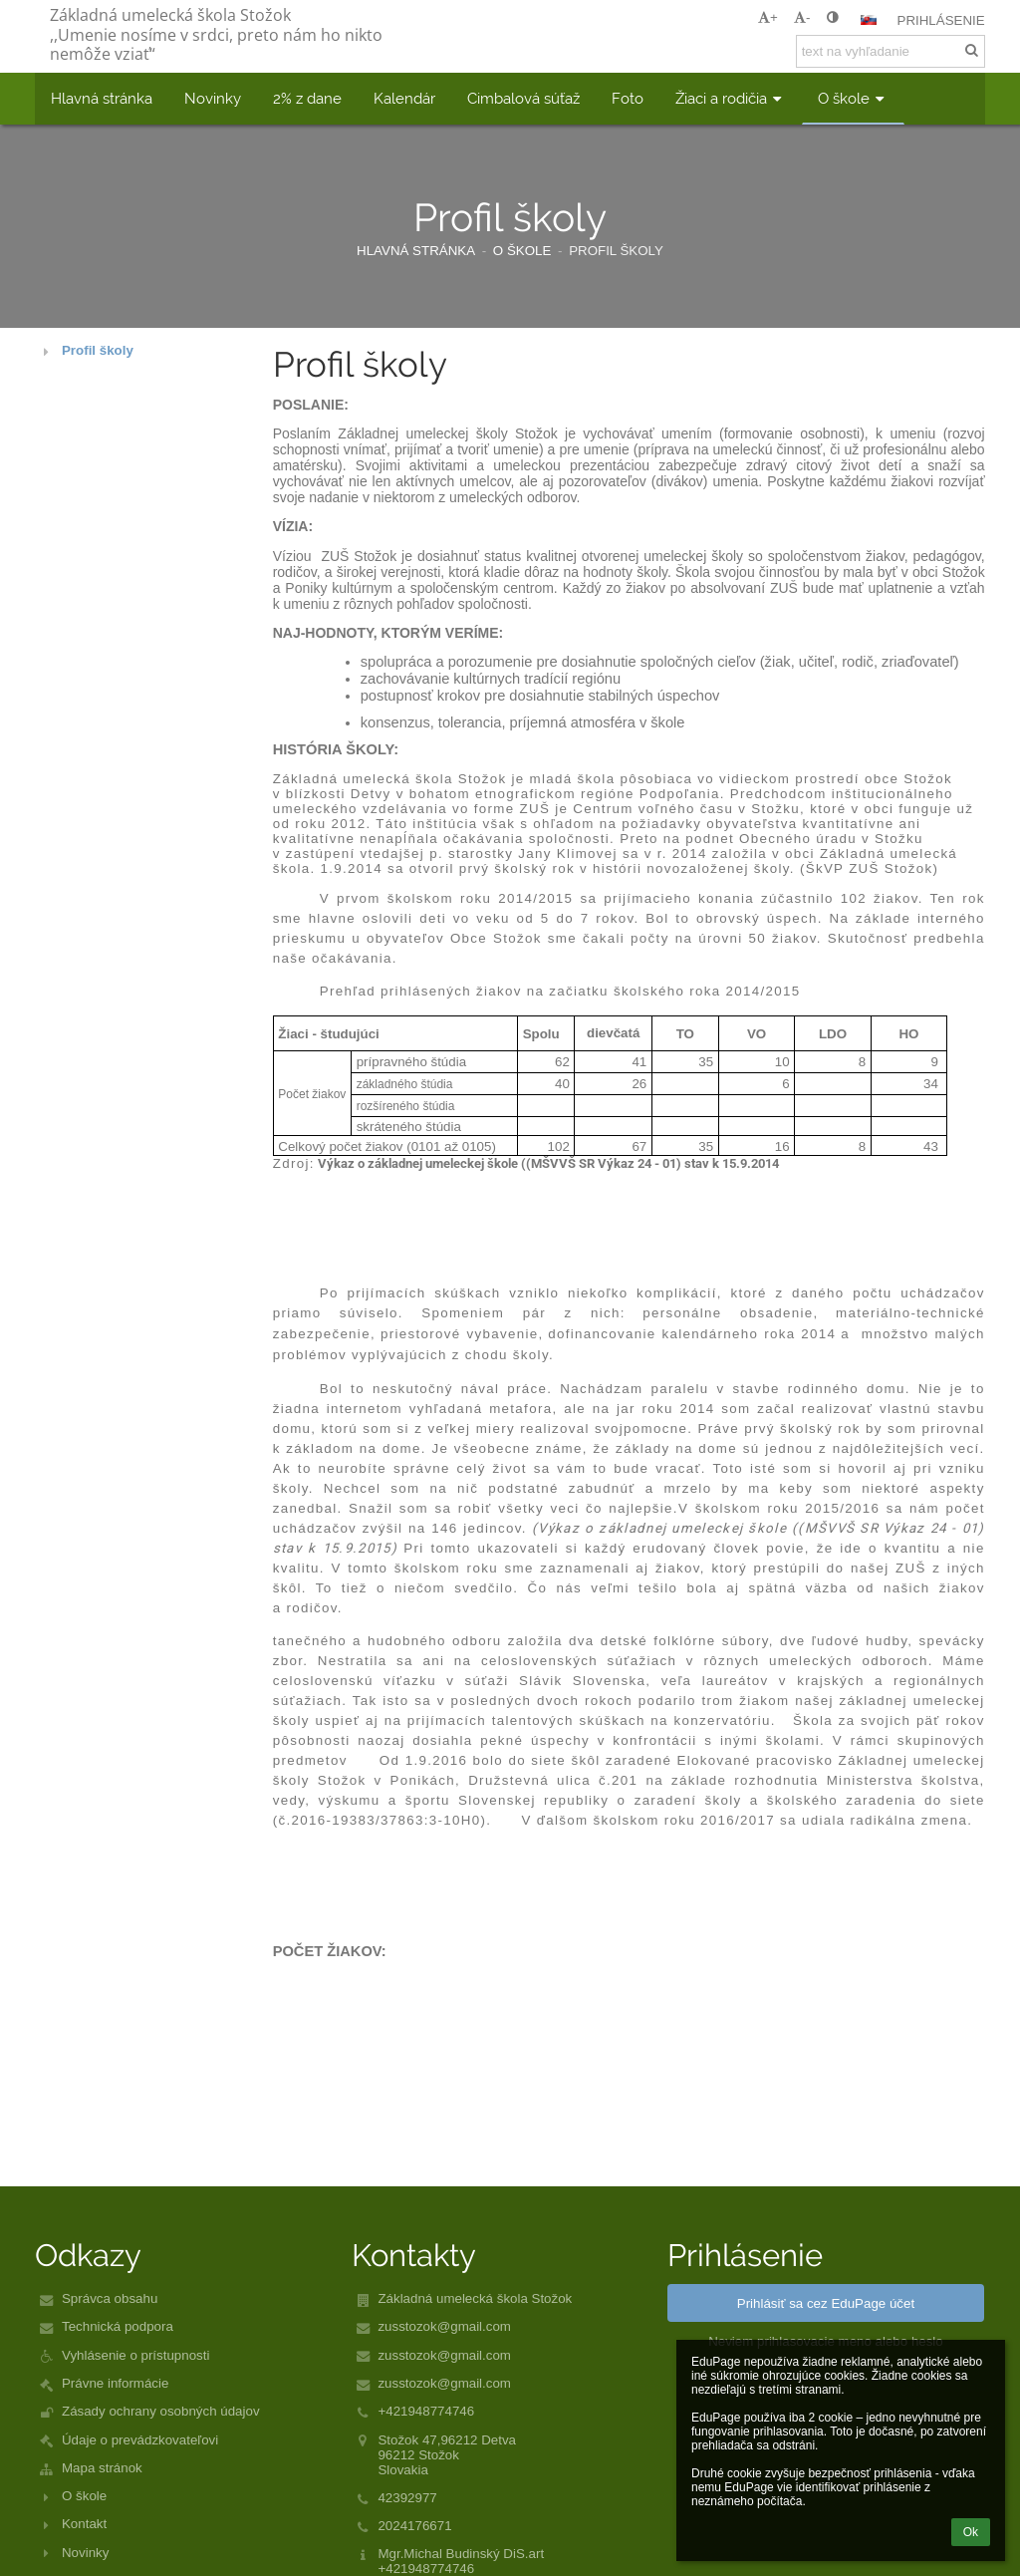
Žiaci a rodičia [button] (730, 98)
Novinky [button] (212, 98)
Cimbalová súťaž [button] (523, 98)
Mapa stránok (102, 2467)
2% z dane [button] (307, 98)
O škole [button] (853, 98)
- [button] (802, 17)
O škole (84, 2495)
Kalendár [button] (404, 98)
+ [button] (768, 17)
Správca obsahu (109, 2298)
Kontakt (84, 2523)
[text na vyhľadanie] (890, 51)
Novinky (85, 2552)
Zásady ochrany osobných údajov (161, 2411)
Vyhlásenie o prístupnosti (135, 2355)
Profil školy (616, 250)
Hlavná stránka (416, 250)
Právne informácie (115, 2383)
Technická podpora (117, 2326)
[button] (869, 20)
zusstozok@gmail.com (444, 2326)
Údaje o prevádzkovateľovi (140, 2440)
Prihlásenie (941, 20)
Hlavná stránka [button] (101, 98)
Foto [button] (627, 98)
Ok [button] (970, 2532)
